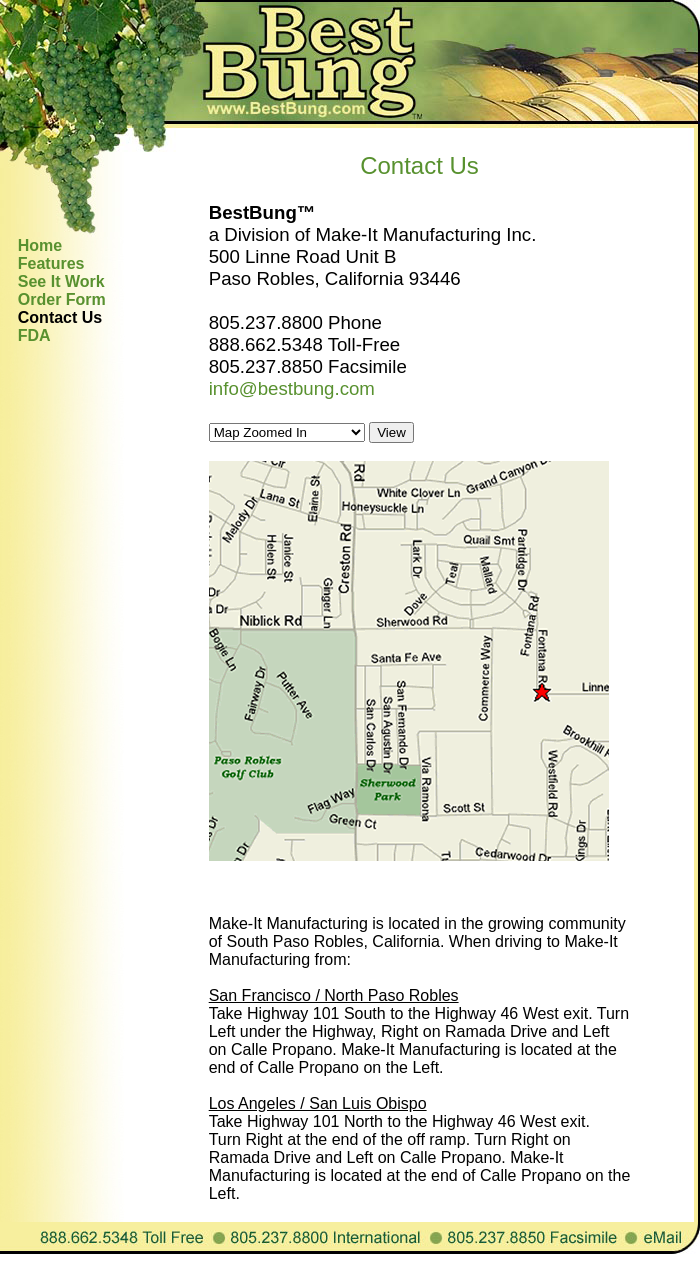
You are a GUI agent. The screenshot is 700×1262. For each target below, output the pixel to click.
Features (51, 263)
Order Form (62, 299)
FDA (34, 335)
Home (40, 245)
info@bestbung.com (292, 388)
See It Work (61, 281)
